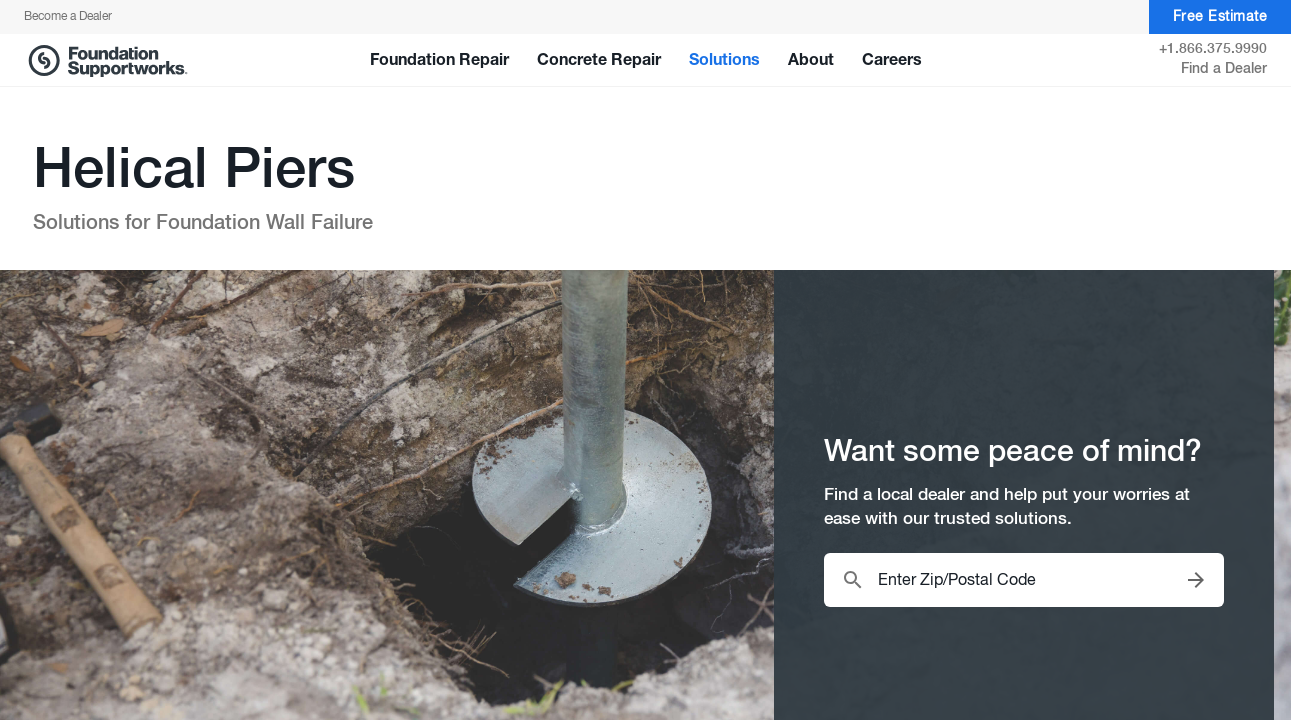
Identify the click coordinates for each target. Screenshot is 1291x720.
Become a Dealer (68, 17)
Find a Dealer (1224, 69)
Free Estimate (1220, 17)
